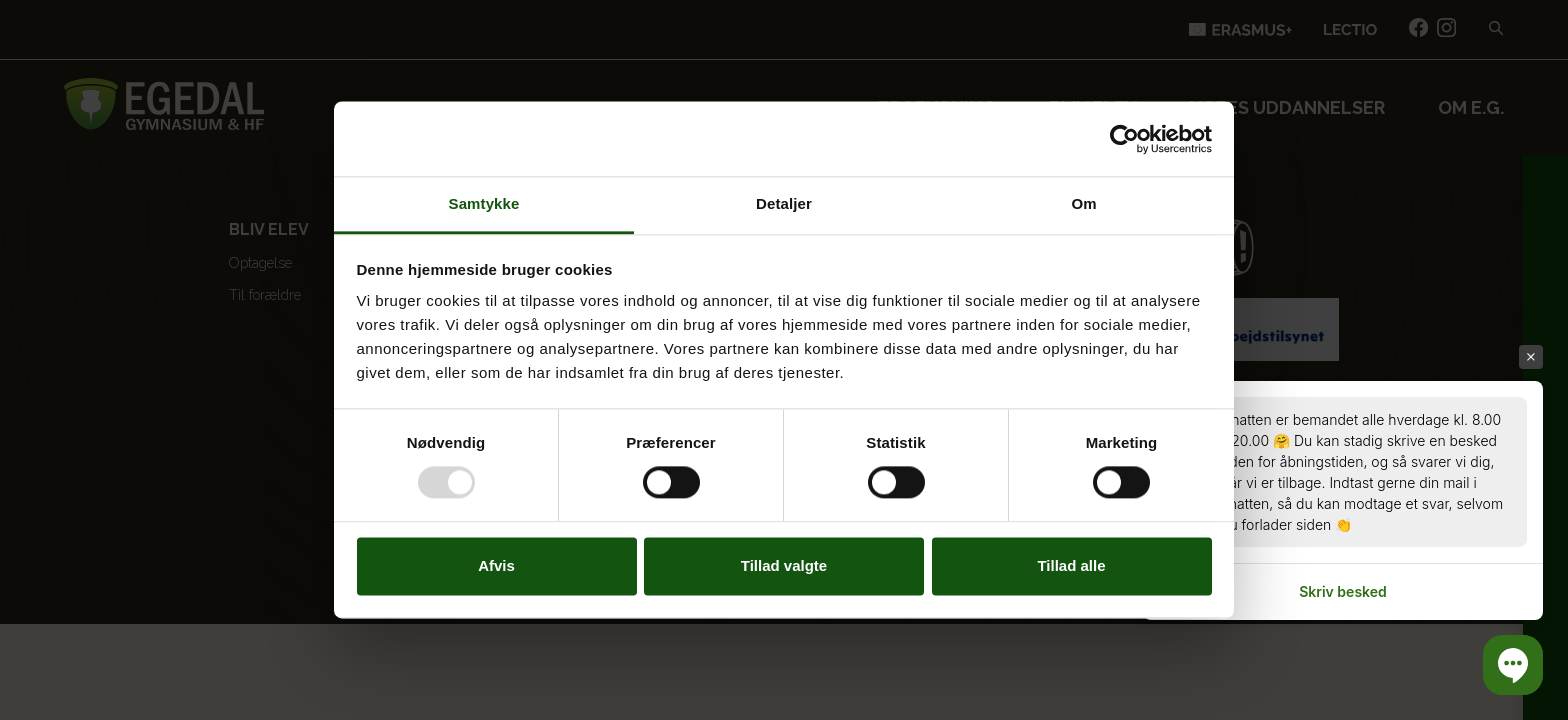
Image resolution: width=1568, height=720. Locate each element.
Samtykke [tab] (484, 203)
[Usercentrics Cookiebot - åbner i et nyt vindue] (1124, 139)
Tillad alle (1071, 565)
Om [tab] (1083, 203)
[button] (1513, 665)
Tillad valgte (784, 565)
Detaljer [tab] (784, 203)
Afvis (496, 565)
